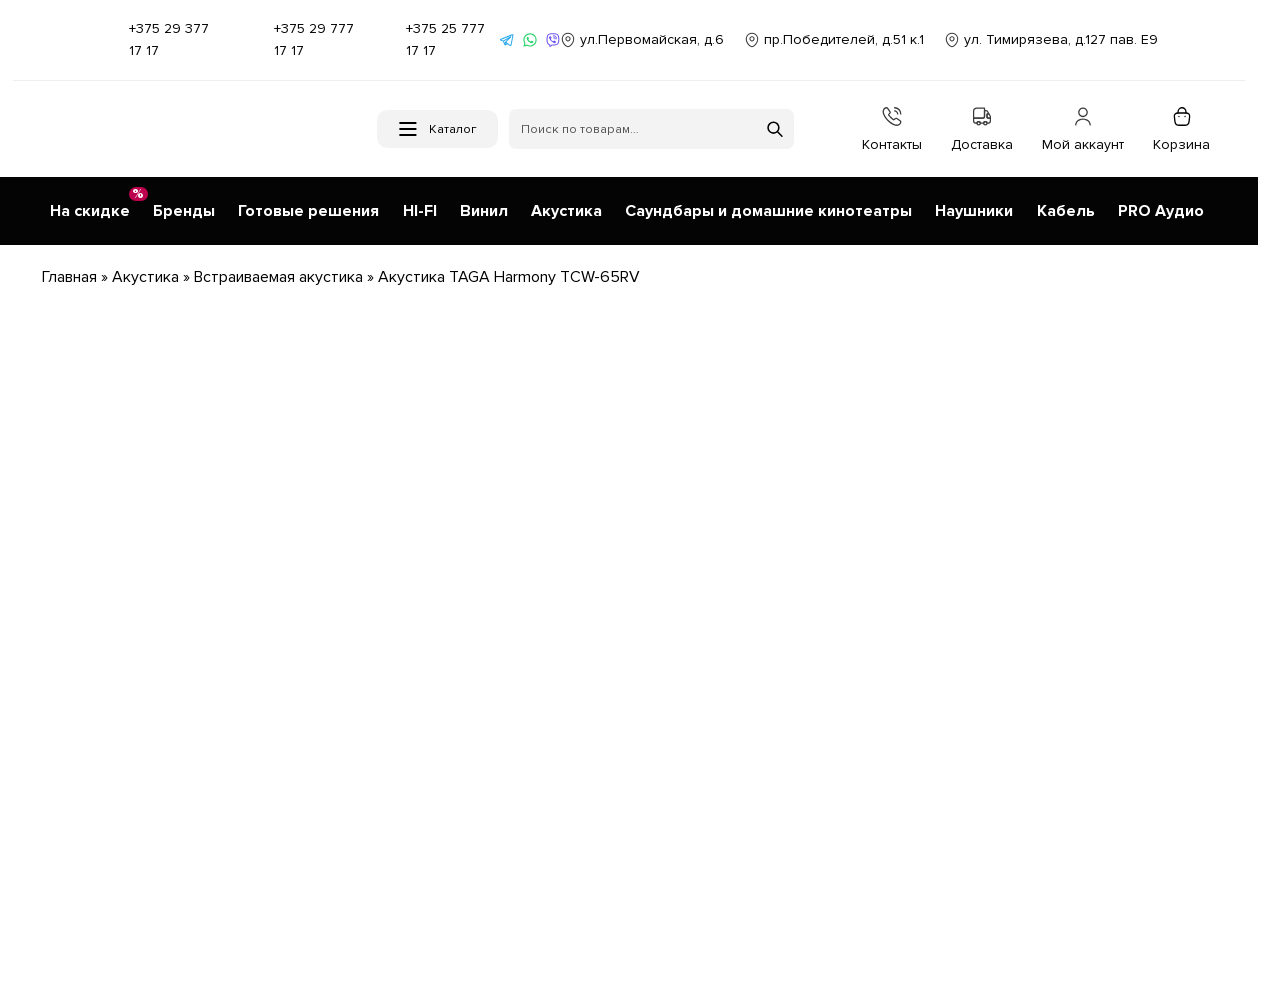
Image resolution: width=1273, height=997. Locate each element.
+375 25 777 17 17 (437, 40)
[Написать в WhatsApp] (530, 40)
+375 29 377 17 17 (154, 40)
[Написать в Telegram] (507, 40)
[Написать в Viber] (553, 40)
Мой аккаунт (1083, 129)
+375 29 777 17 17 (299, 40)
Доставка (982, 129)
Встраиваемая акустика (278, 270)
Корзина (1181, 129)
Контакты (892, 129)
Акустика (145, 270)
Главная (69, 270)
